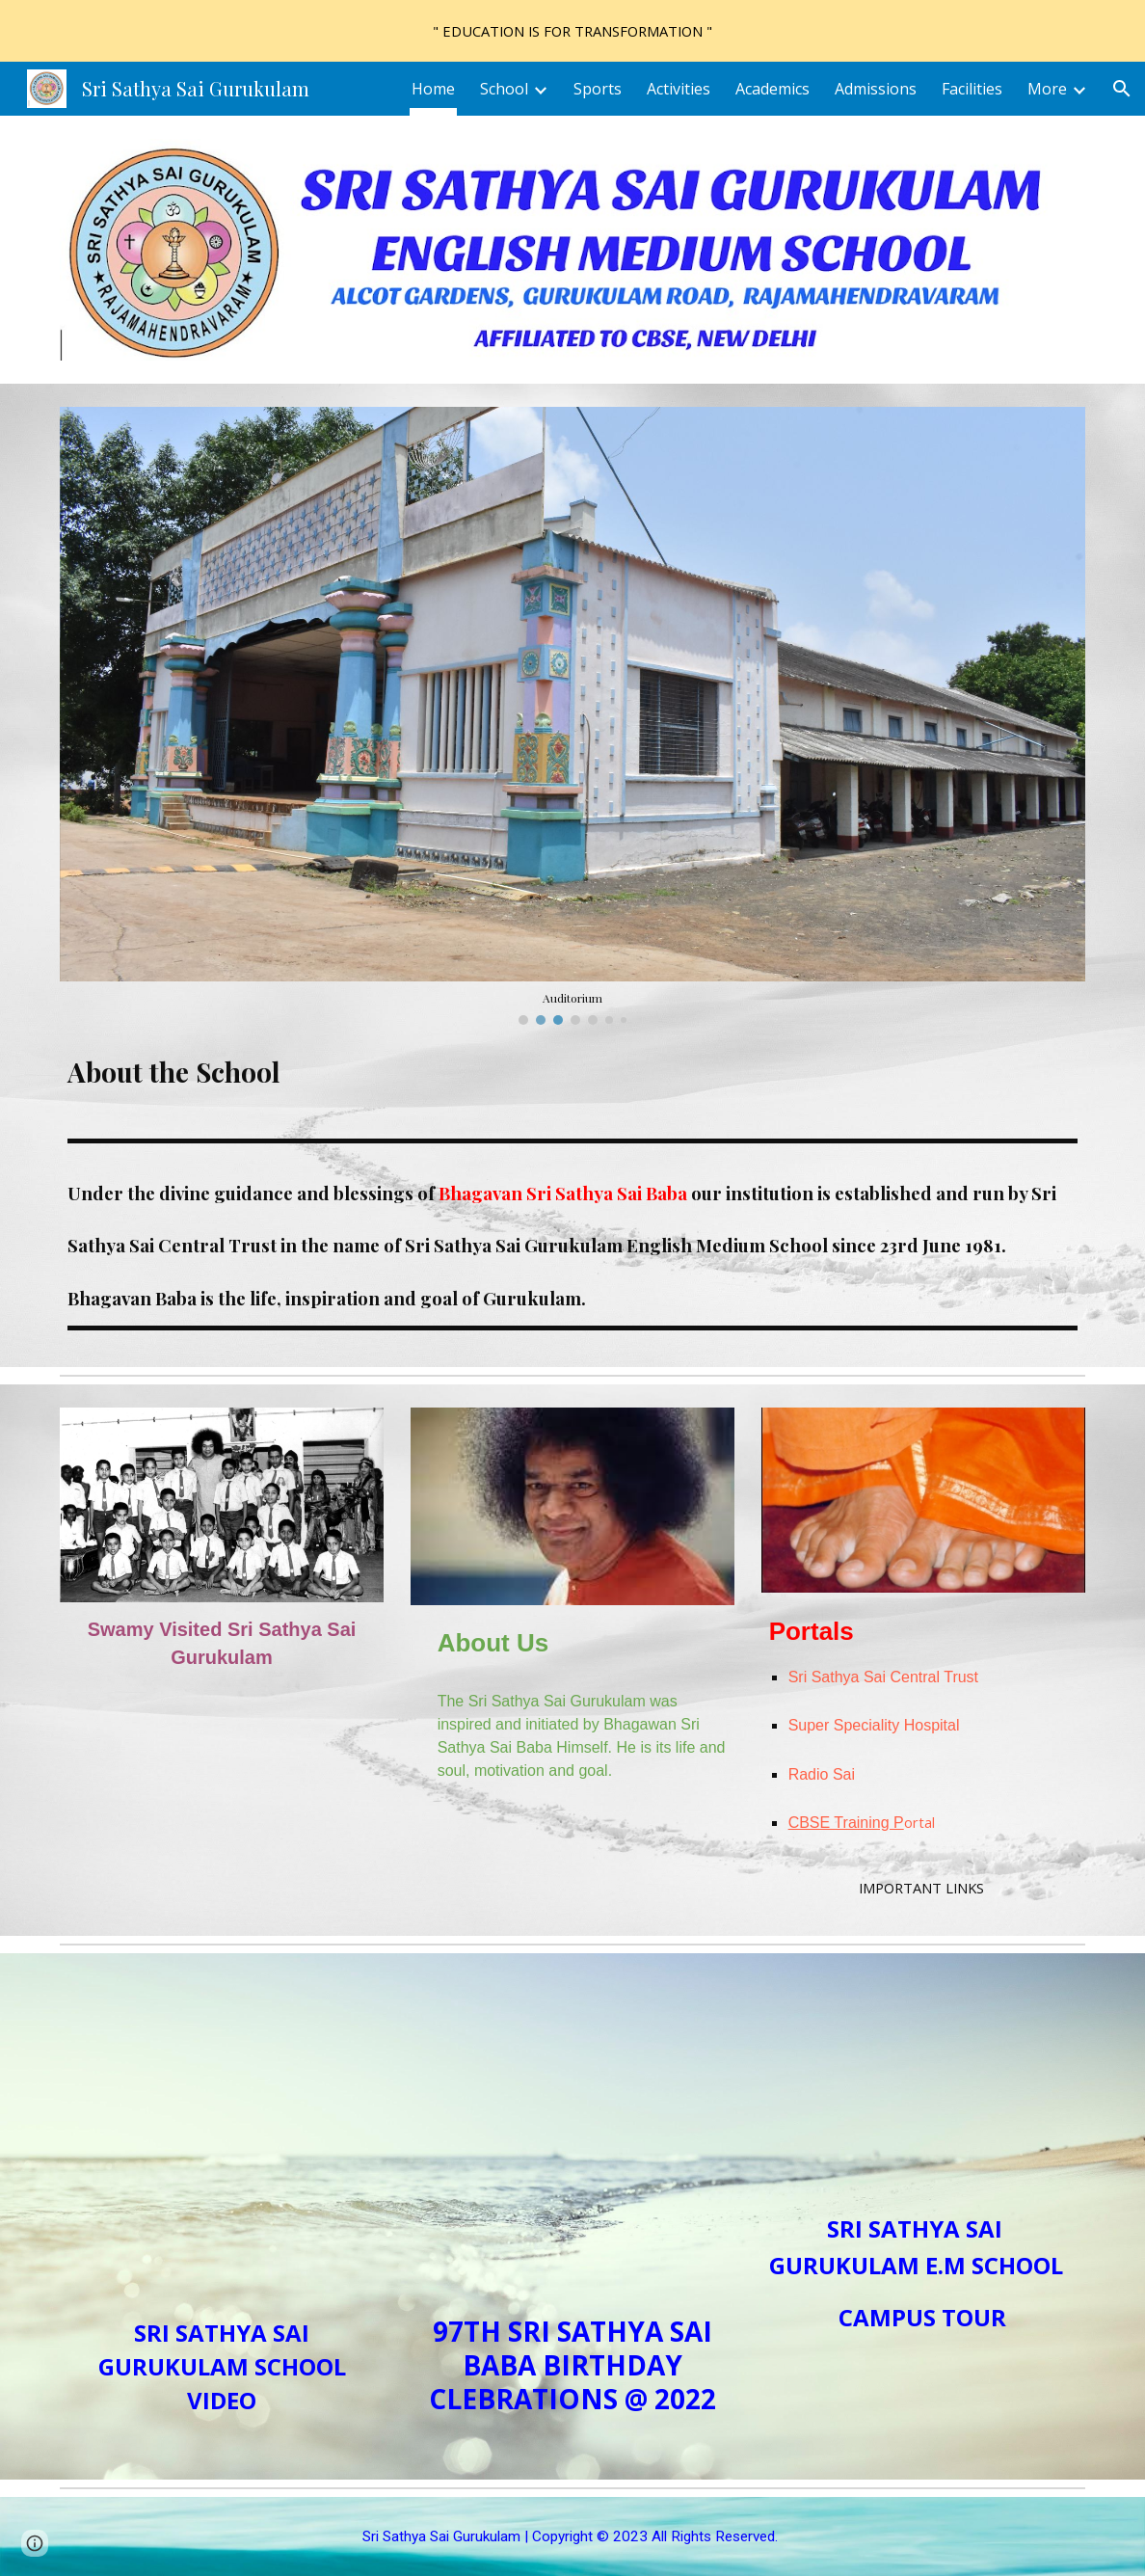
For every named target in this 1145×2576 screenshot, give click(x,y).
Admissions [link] (876, 88)
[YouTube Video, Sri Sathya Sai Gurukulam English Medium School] (222, 2138)
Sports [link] (597, 88)
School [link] (504, 88)
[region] (572, 31)
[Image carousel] (573, 715)
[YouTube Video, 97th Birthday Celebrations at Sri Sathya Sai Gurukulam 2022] (573, 2138)
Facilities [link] (972, 88)
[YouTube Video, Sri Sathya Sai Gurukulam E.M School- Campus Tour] (923, 2086)
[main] (573, 1075)
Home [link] (433, 88)
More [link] (1047, 88)
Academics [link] (772, 88)
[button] (1122, 89)
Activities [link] (678, 88)
